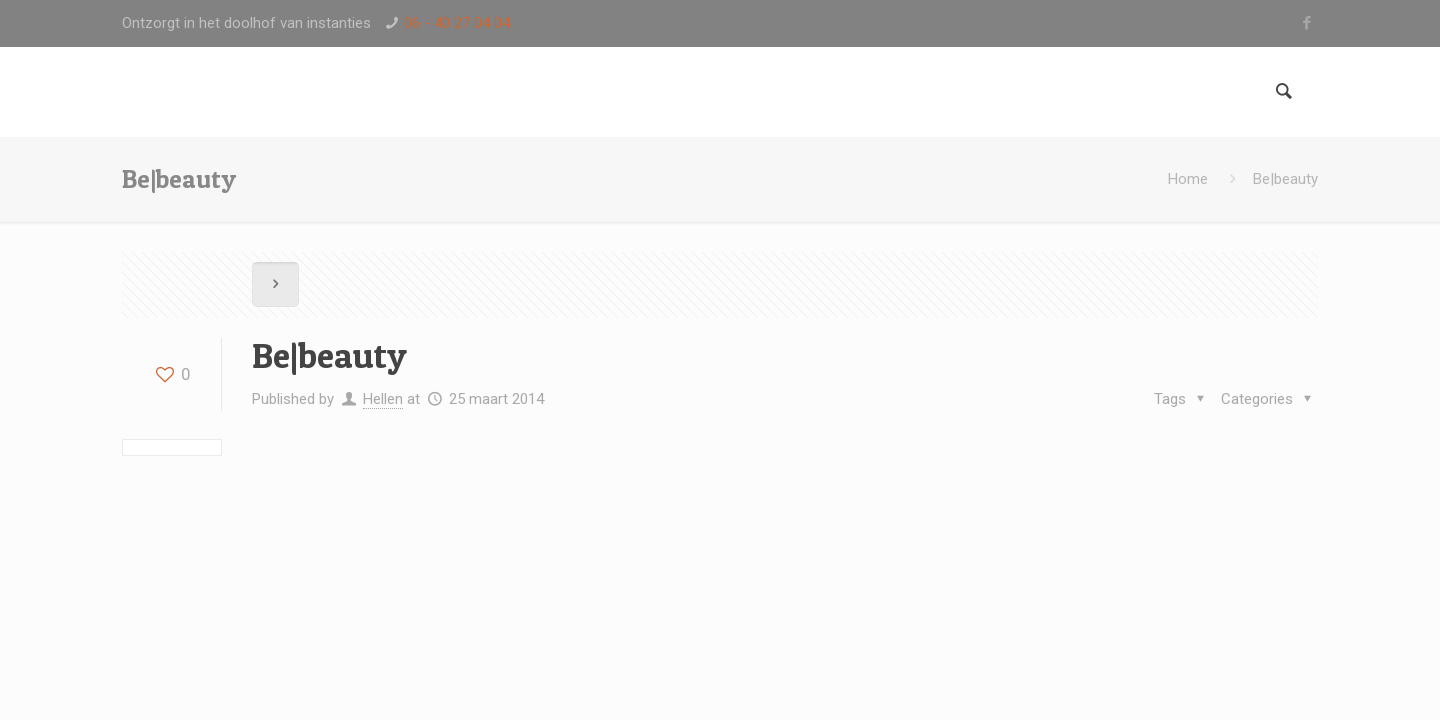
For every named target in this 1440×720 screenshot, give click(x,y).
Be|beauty (1285, 179)
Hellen (383, 399)
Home (1188, 179)
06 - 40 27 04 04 (457, 23)
